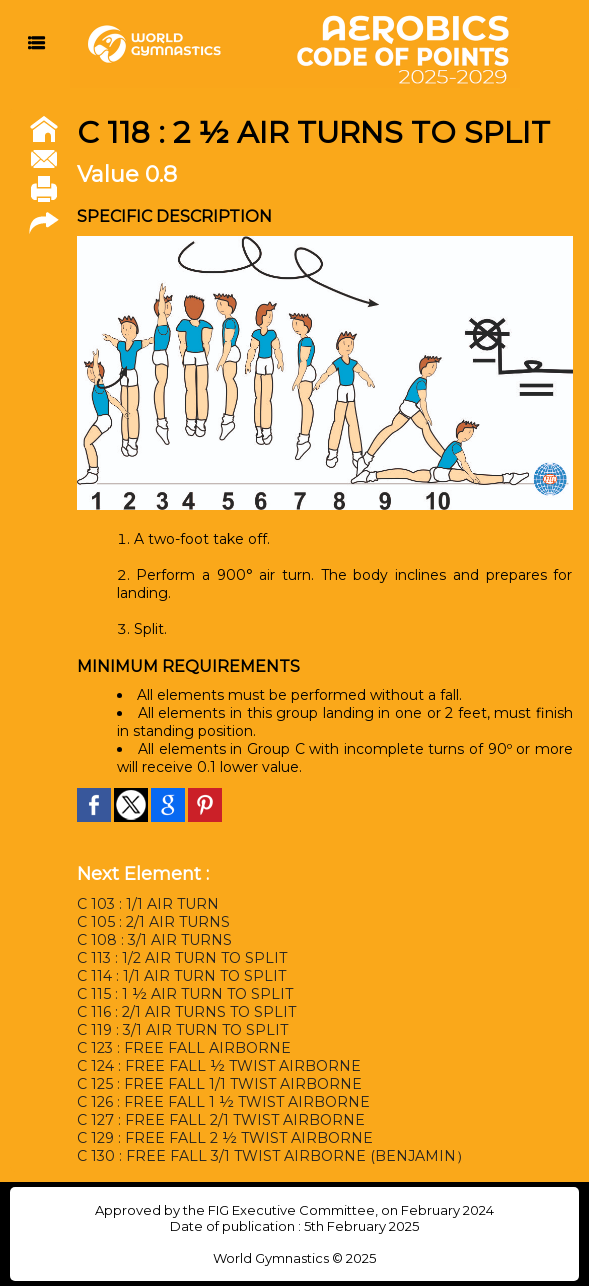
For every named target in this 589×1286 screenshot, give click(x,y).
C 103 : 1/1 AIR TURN (148, 904)
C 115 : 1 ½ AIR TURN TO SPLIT (184, 994)
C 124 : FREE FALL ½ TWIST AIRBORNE (219, 1066)
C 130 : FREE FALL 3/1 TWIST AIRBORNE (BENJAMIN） (273, 1156)
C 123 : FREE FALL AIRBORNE (184, 1048)
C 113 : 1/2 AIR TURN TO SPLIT (182, 958)
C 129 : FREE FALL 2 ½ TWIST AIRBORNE (225, 1138)
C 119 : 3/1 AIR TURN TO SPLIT (182, 1030)
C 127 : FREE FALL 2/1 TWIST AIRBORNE (221, 1120)
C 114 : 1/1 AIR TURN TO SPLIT (181, 976)
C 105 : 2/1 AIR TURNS (153, 922)
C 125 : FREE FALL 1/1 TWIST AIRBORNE (219, 1084)
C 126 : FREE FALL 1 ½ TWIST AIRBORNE (223, 1102)
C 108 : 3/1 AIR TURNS (154, 940)
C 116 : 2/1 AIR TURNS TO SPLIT (186, 1012)
